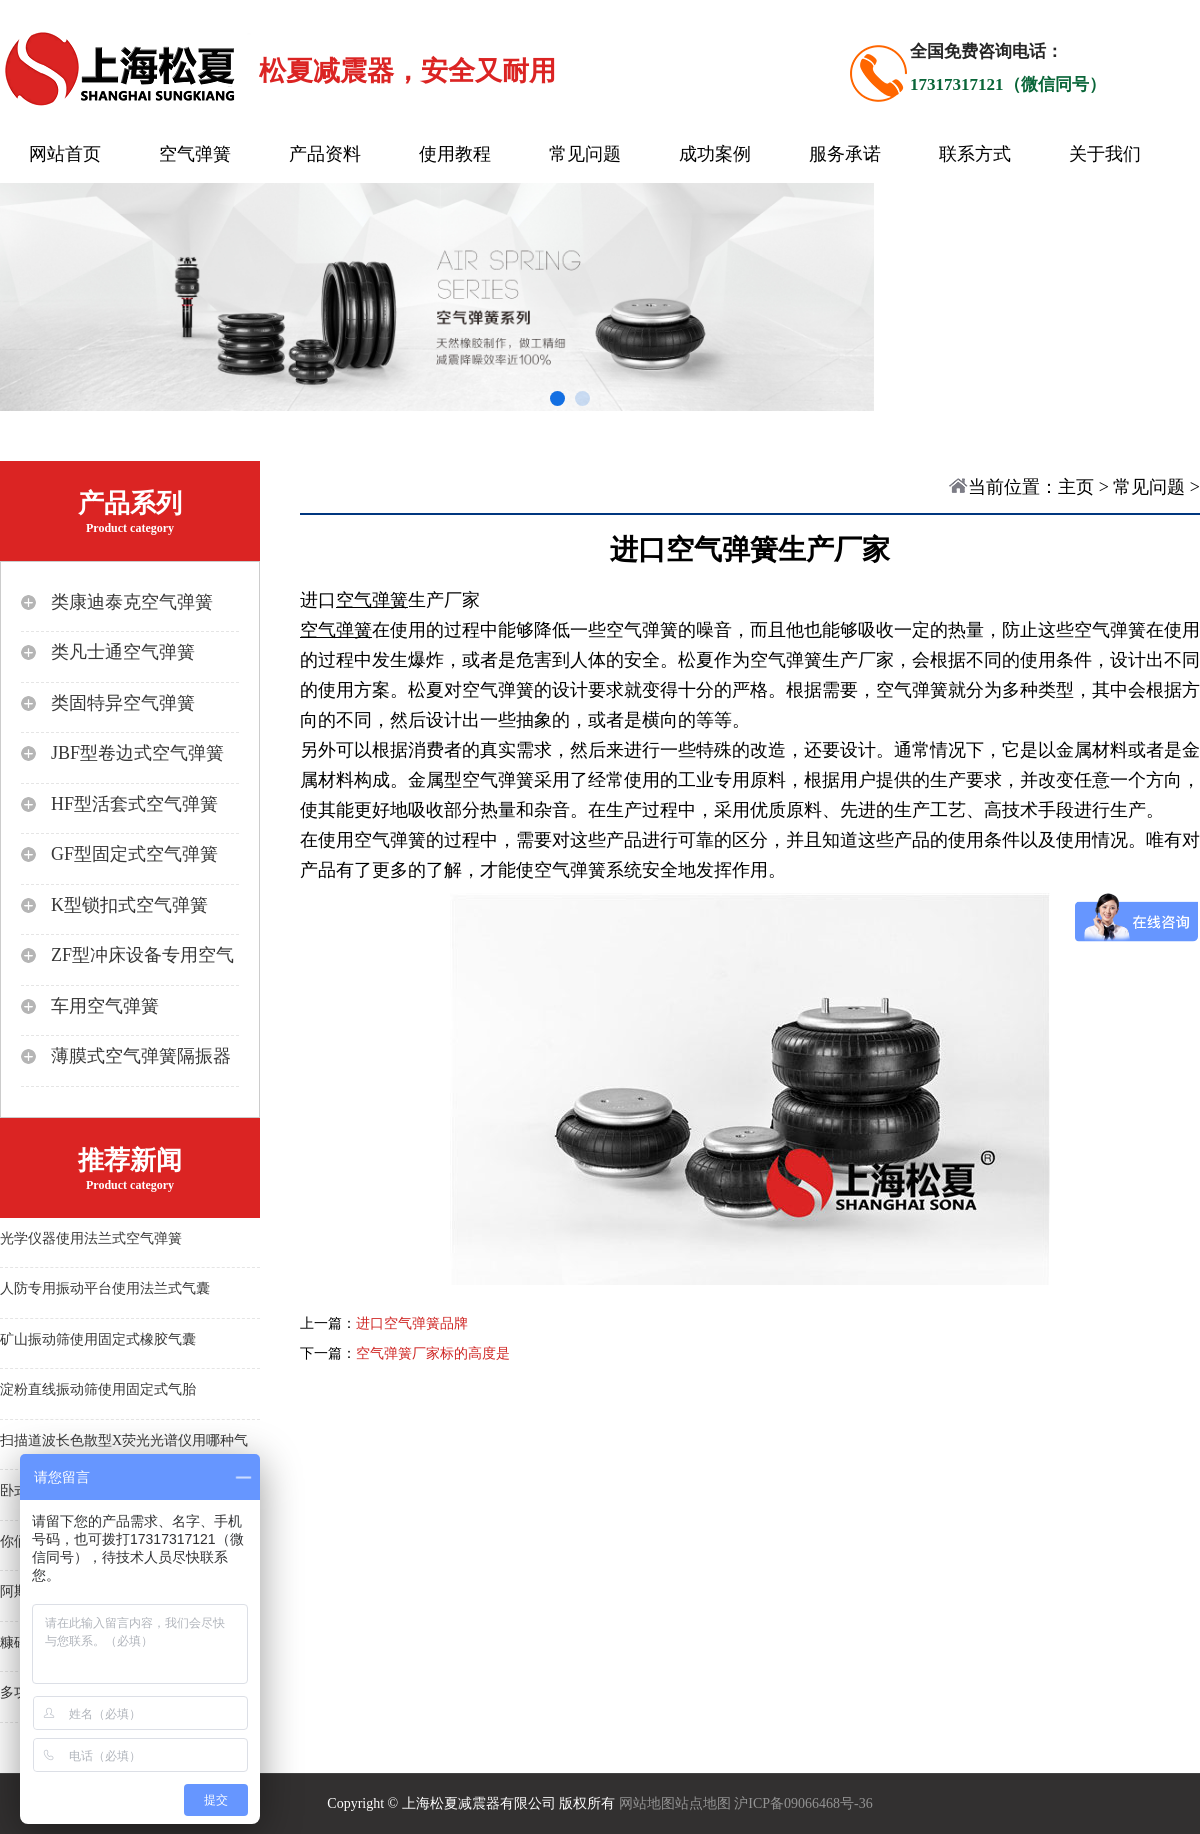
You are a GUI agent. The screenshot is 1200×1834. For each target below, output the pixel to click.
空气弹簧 (195, 154)
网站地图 (647, 1803)
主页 (1076, 487)
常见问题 (585, 154)
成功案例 (715, 154)
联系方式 (975, 154)
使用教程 (455, 154)
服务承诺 (845, 154)
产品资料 (325, 154)
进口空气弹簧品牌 (412, 1323)
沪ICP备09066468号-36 (803, 1803)
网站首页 (65, 154)
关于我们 (1105, 154)
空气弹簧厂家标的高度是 (433, 1353)
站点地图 (703, 1803)
